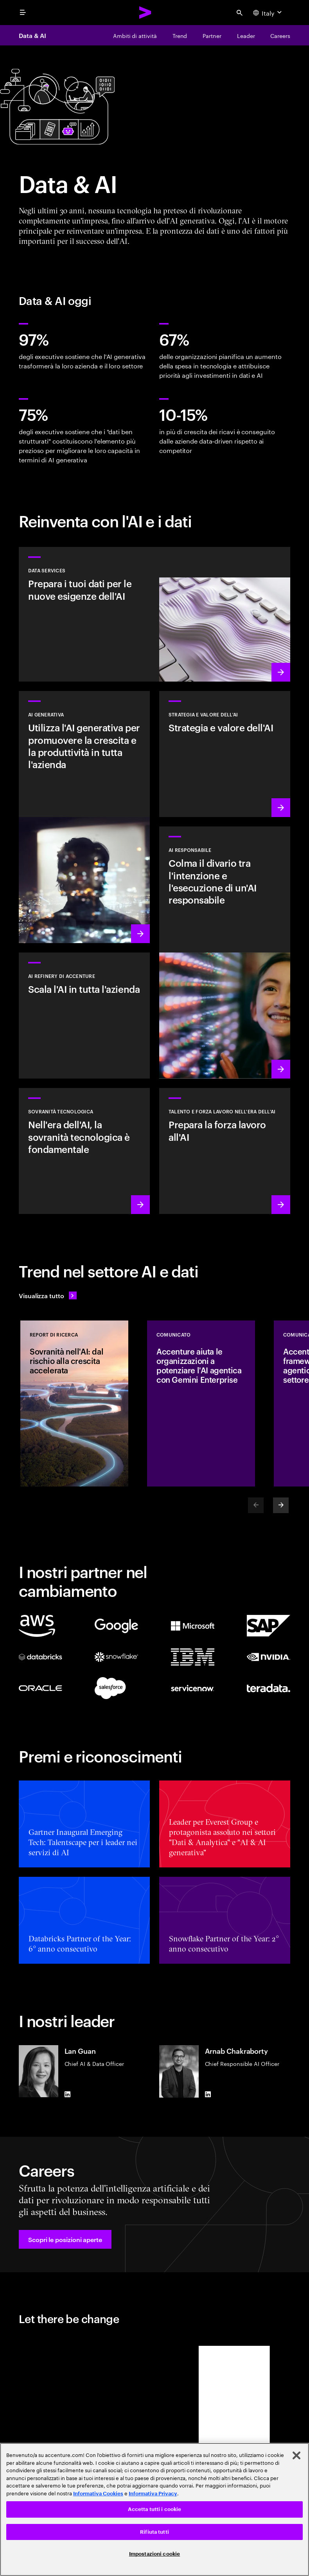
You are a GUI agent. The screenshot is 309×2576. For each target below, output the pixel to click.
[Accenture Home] (145, 12)
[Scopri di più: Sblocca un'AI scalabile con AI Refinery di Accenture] (84, 1015)
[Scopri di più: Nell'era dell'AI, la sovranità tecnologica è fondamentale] (84, 1151)
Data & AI (32, 35)
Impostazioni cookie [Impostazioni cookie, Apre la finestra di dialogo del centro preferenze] (154, 2553)
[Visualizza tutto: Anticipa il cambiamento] (48, 1295)
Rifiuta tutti (154, 2532)
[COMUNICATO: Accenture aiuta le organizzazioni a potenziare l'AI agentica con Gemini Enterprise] (201, 1403)
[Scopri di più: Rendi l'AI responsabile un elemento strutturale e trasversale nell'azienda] (224, 952)
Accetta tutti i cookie (154, 2509)
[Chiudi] (296, 2455)
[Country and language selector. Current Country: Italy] (268, 12)
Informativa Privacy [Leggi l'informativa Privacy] (153, 2493)
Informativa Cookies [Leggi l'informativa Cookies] (98, 2493)
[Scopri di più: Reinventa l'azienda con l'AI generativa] (84, 817)
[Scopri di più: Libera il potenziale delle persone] (224, 1151)
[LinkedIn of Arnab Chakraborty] (208, 2094)
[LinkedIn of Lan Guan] (67, 2094)
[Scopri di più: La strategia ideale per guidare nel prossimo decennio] (224, 754)
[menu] (22, 12)
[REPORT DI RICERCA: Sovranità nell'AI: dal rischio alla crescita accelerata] (74, 1403)
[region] (154, 2509)
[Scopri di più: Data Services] (154, 614)
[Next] (280, 1505)
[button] (65, 2239)
